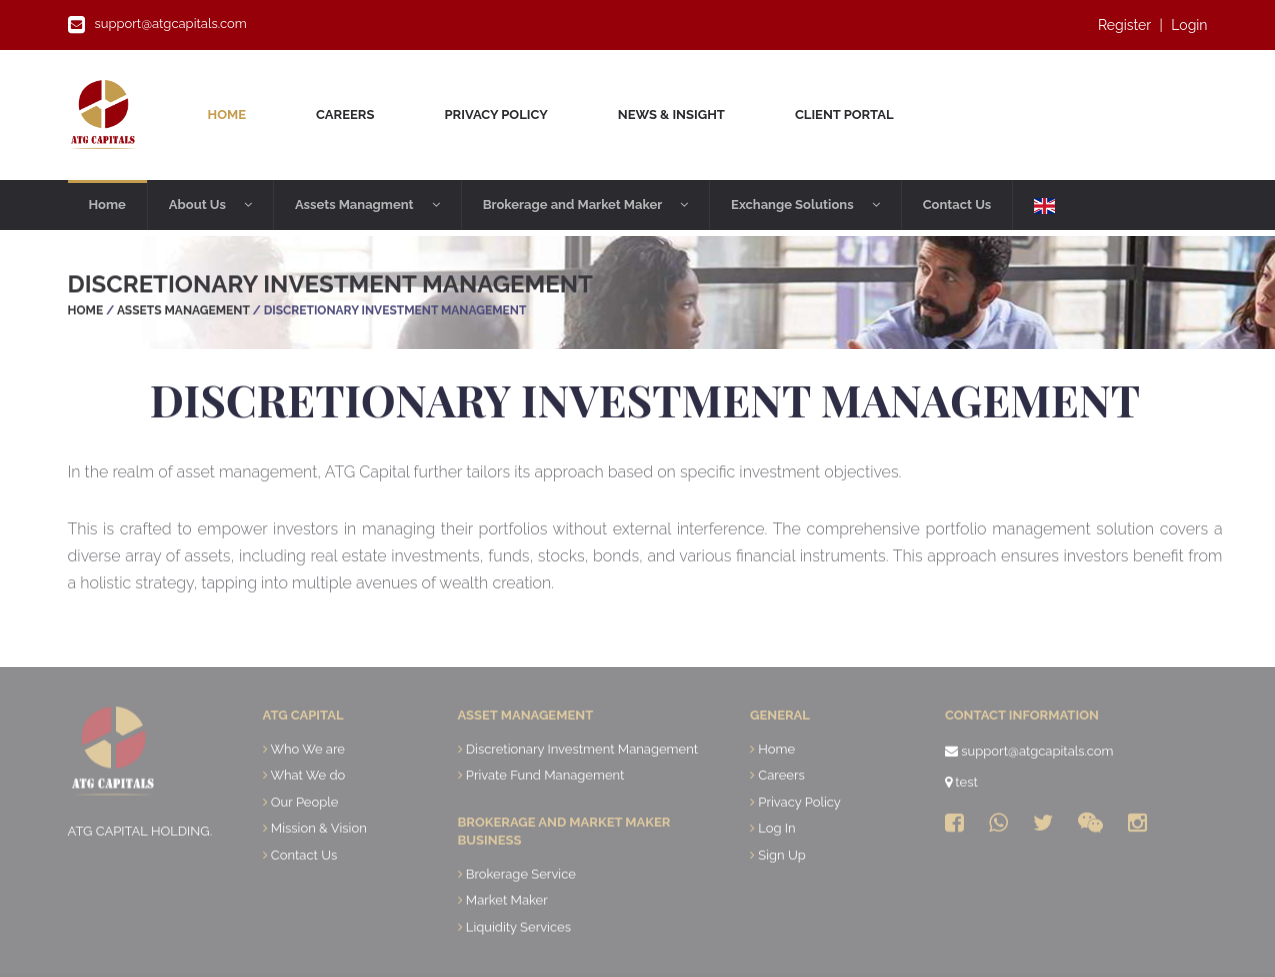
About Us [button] (210, 204)
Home (235, 113)
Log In (776, 868)
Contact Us (957, 204)
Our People (305, 842)
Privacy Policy (495, 114)
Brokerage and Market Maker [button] (585, 204)
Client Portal (844, 114)
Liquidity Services (518, 967)
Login (1189, 25)
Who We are (307, 788)
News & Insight (671, 114)
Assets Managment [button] (367, 204)
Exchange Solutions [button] (805, 204)
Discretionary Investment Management (582, 788)
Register (1124, 25)
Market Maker (507, 940)
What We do (307, 815)
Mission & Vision (319, 868)
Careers (345, 114)
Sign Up (781, 895)
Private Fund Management (545, 815)
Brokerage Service (521, 914)
